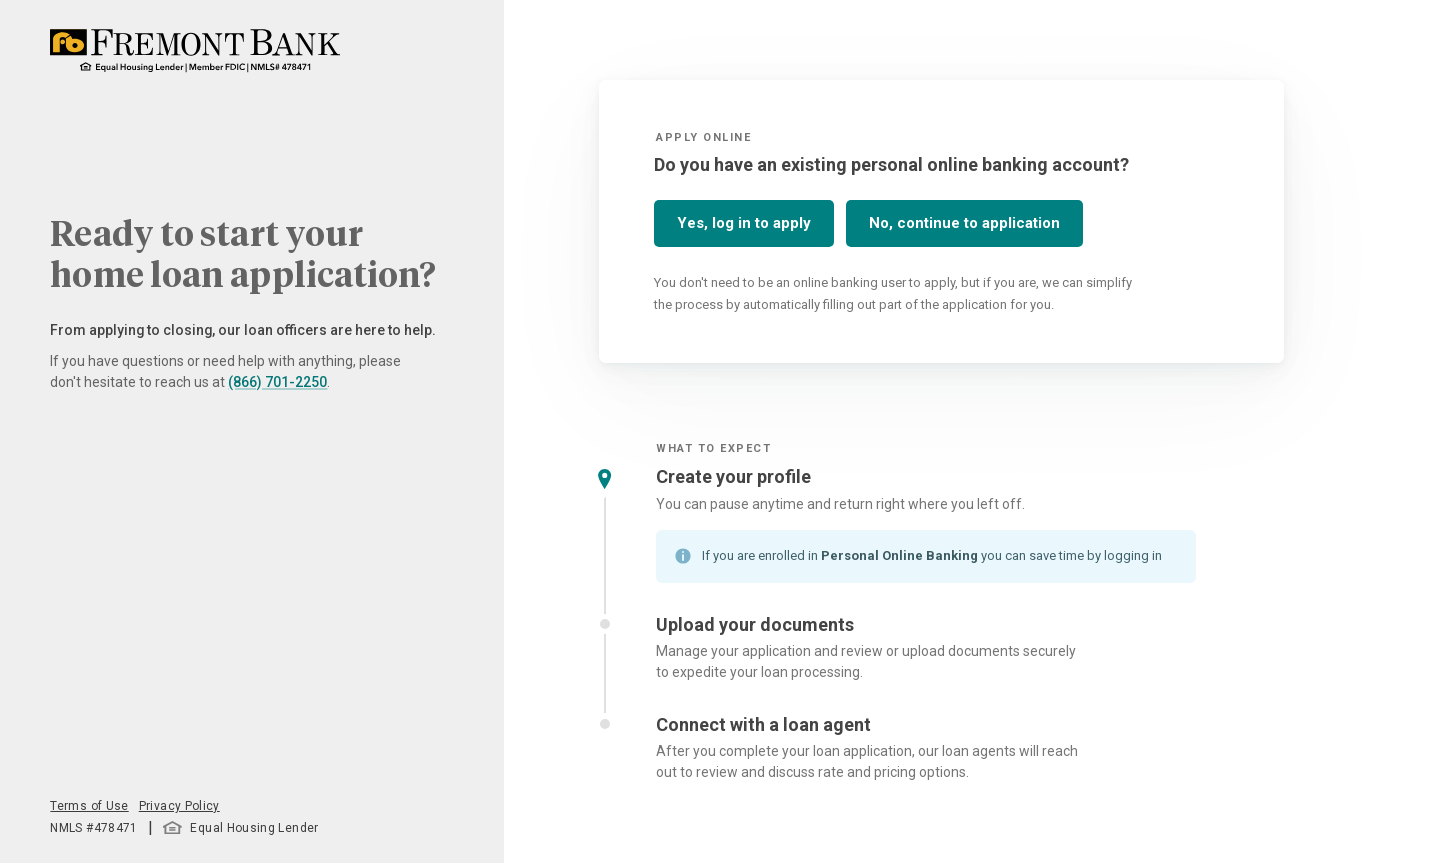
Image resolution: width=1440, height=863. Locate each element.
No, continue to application (964, 223)
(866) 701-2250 (277, 382)
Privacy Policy (179, 806)
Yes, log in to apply (744, 223)
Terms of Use (89, 806)
